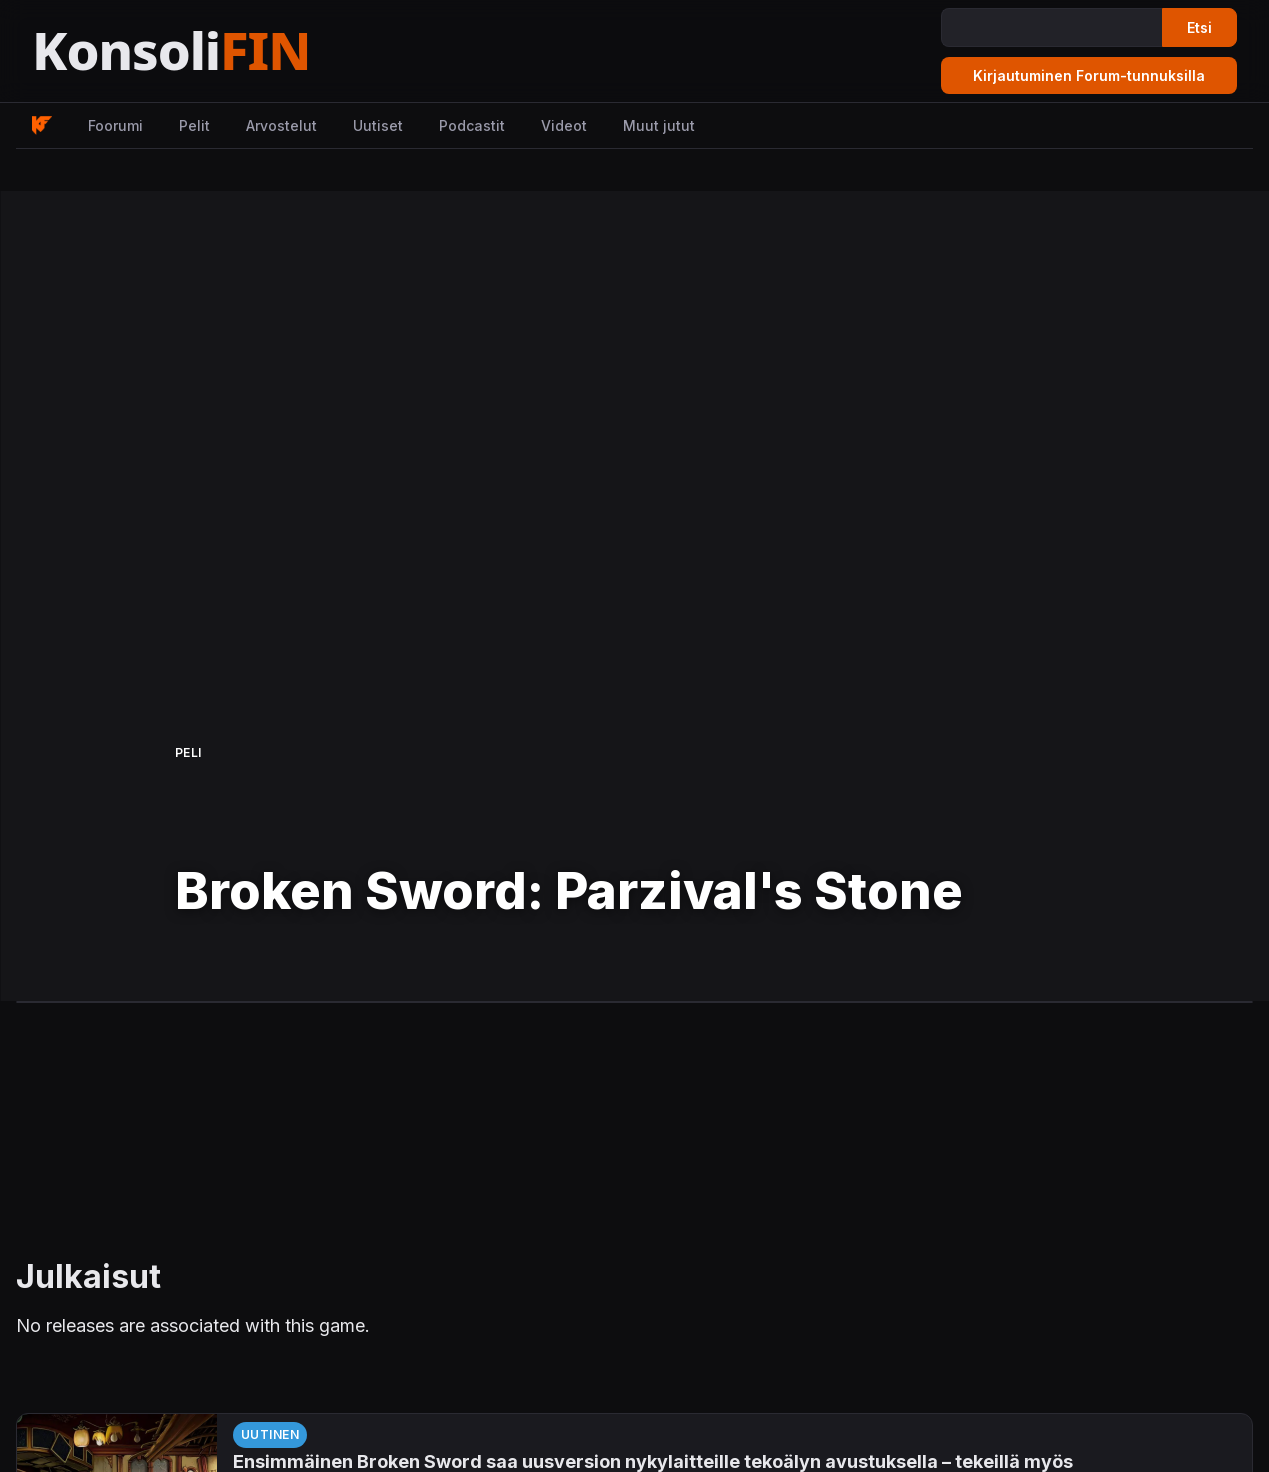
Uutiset (378, 125)
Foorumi (115, 125)
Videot (564, 125)
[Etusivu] (219, 51)
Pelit (194, 125)
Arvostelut (281, 125)
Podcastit (472, 125)
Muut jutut (659, 125)
